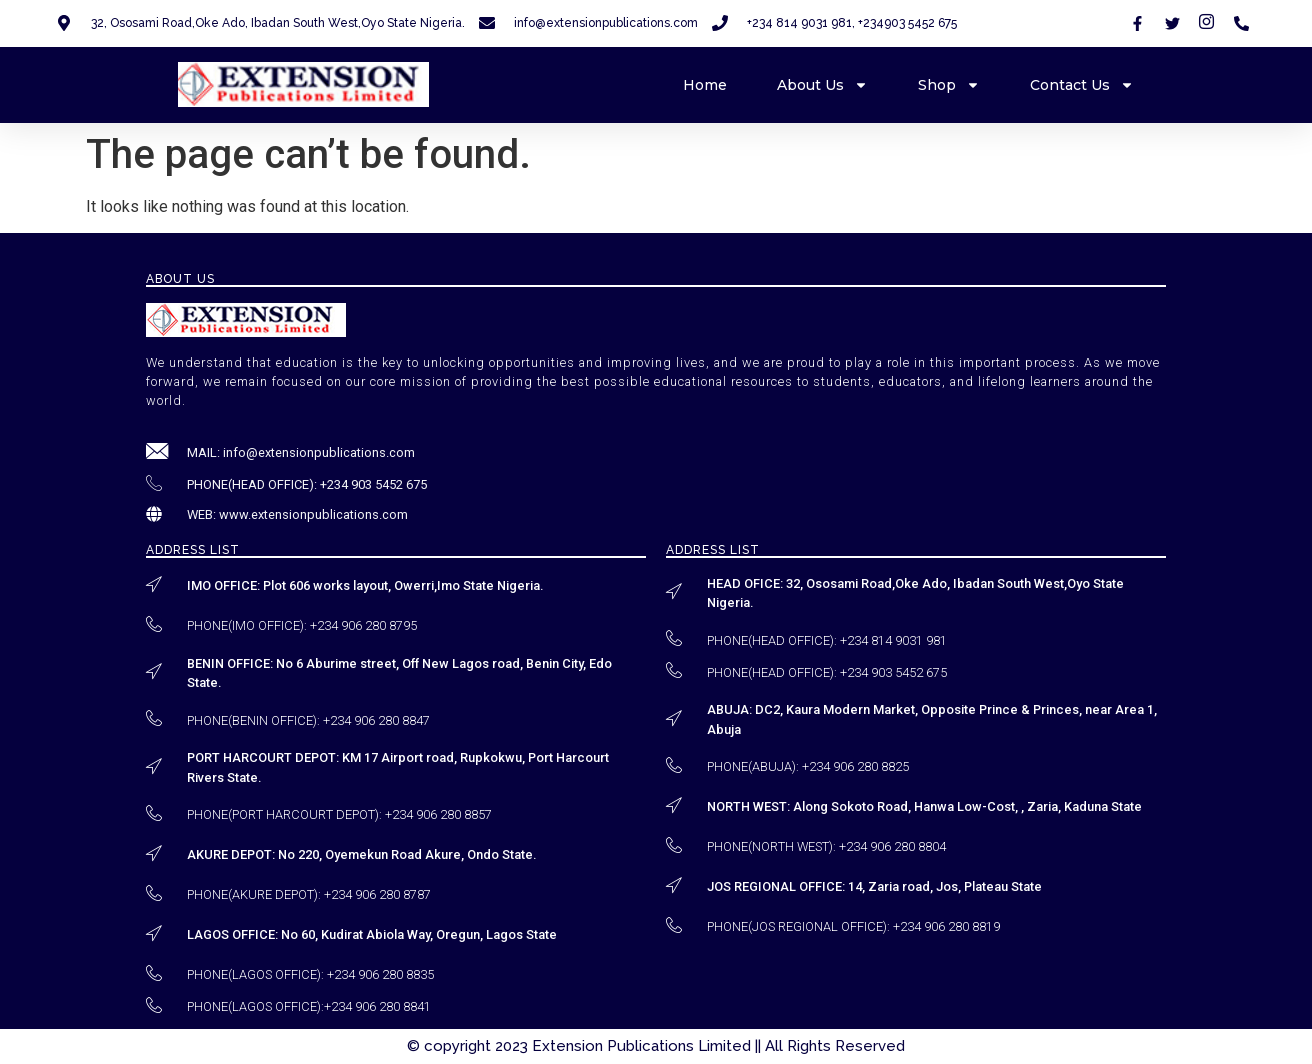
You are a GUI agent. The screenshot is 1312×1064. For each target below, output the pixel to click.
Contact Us (1082, 85)
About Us (822, 85)
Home (705, 85)
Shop (949, 85)
